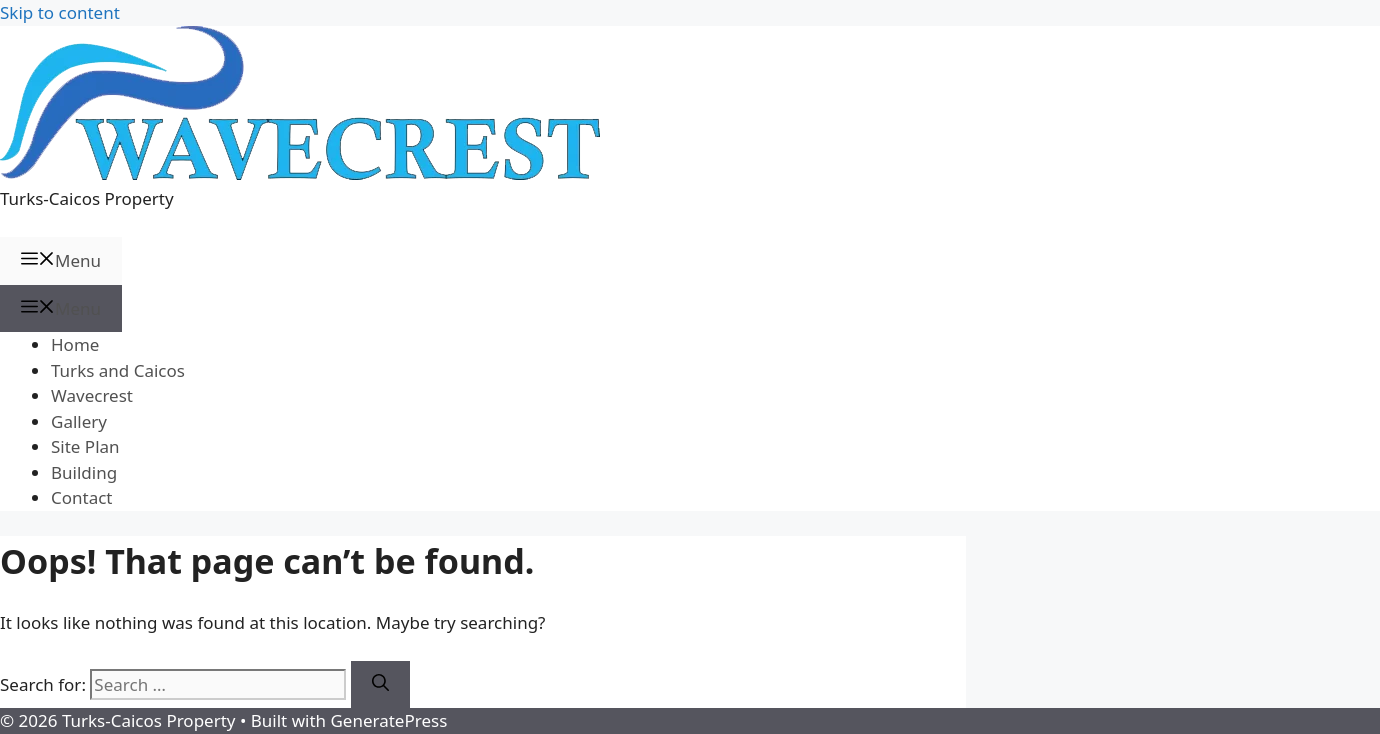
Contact (82, 497)
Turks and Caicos (118, 370)
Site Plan (85, 446)
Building (84, 472)
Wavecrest (92, 395)
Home (75, 344)
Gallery (79, 421)
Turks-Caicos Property (87, 198)
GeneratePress (388, 720)
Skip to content (60, 12)
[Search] (380, 685)
